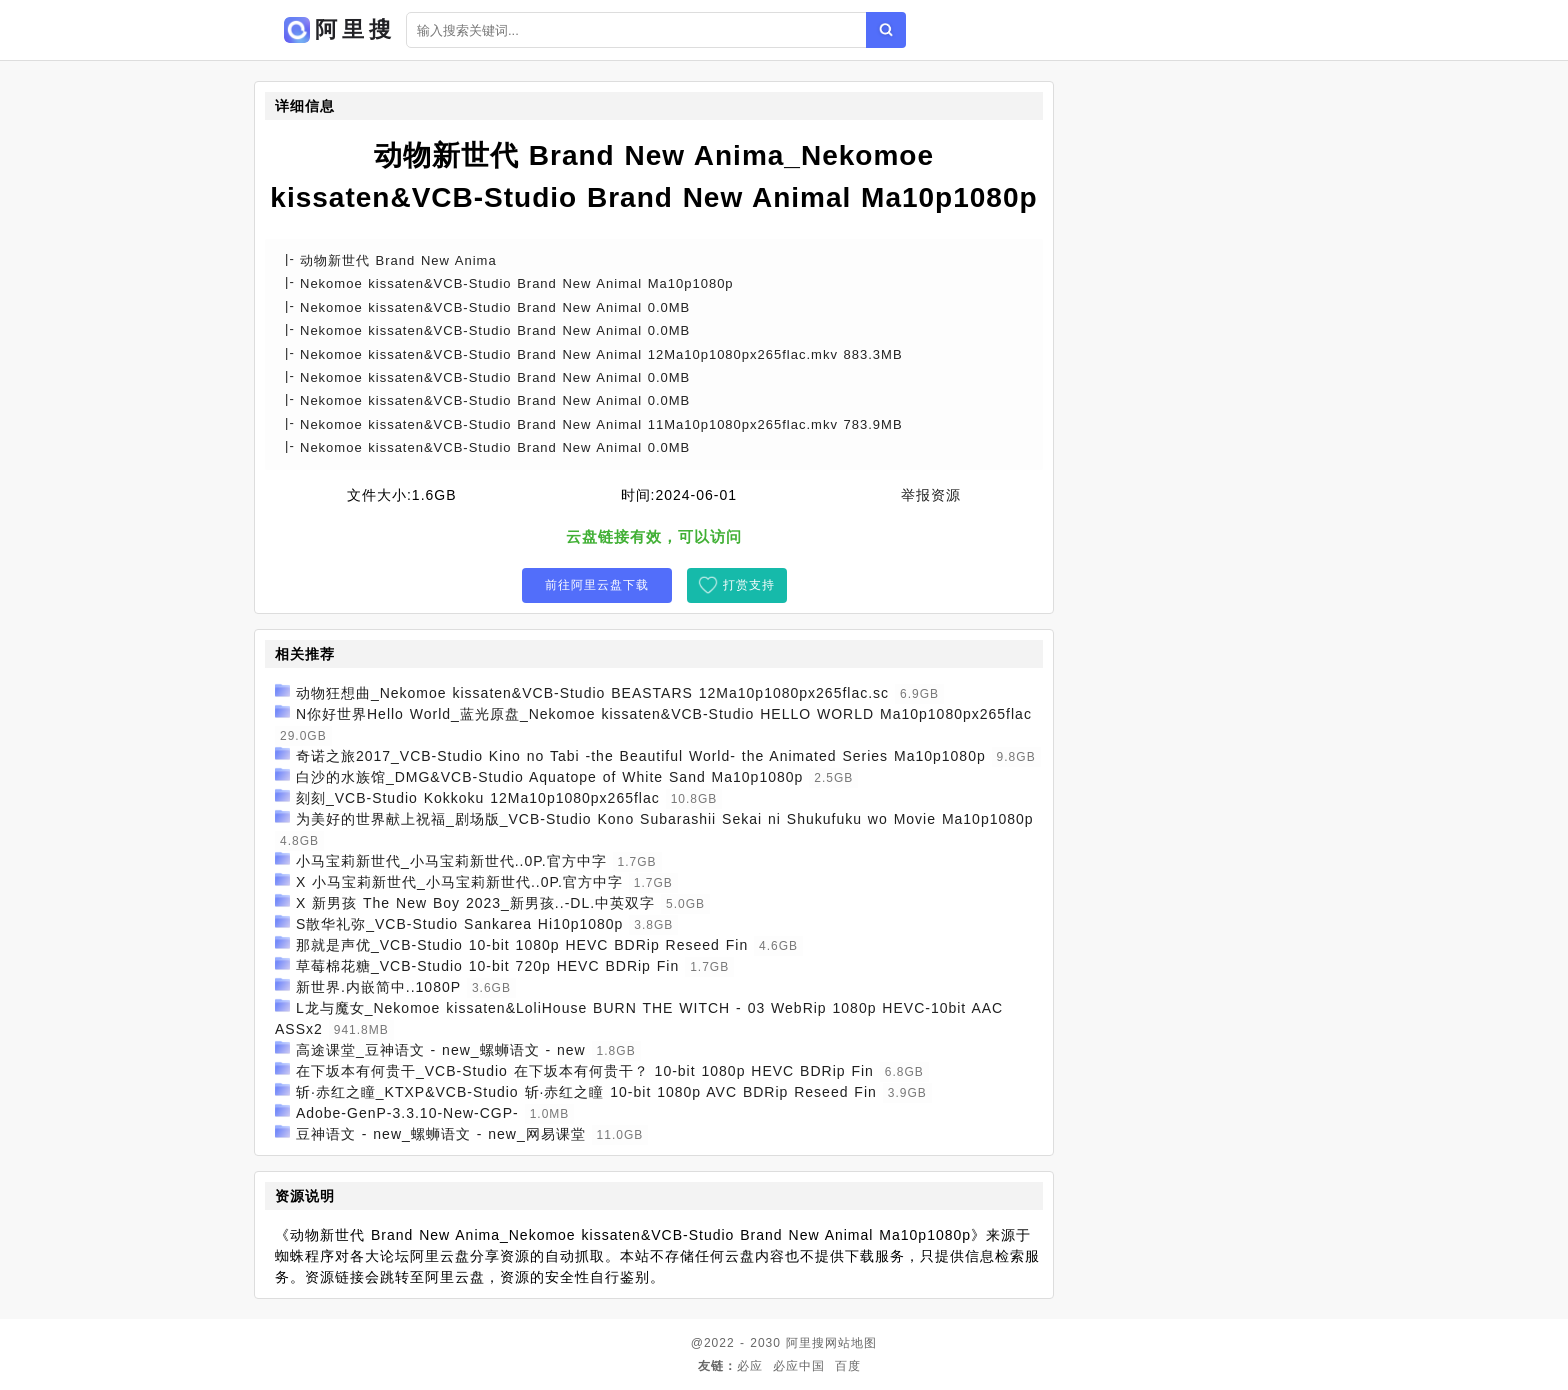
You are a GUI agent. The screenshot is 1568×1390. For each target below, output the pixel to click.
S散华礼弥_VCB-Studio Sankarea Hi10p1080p (460, 924)
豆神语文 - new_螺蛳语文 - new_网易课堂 (441, 1134)
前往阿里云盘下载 (597, 585)
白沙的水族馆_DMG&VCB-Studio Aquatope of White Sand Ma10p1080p (549, 777)
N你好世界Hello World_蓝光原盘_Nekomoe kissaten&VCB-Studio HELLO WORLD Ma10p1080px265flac (664, 714)
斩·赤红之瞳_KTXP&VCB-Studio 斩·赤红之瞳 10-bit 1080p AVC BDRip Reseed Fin (586, 1092)
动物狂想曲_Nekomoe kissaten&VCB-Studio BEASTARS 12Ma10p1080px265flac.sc (592, 693)
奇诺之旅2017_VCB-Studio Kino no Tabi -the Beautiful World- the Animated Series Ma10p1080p (641, 756)
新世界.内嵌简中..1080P (378, 987)
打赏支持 (749, 585)
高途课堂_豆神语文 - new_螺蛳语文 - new (441, 1050)
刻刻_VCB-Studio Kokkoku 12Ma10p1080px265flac (478, 798)
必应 (750, 1366)
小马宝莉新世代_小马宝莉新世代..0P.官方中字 (451, 861)
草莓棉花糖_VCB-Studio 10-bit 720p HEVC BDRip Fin (487, 966)
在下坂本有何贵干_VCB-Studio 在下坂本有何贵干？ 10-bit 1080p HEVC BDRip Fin (585, 1071)
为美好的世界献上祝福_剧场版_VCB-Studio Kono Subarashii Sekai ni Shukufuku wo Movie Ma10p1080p (665, 819)
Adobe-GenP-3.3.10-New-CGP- (407, 1113)
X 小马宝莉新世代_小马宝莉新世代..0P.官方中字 (459, 882)
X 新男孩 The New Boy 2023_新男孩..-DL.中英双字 (475, 903)
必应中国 (799, 1366)
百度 (848, 1366)
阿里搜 (805, 1343)
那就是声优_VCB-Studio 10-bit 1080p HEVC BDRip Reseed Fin (522, 945)
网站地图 (851, 1343)
